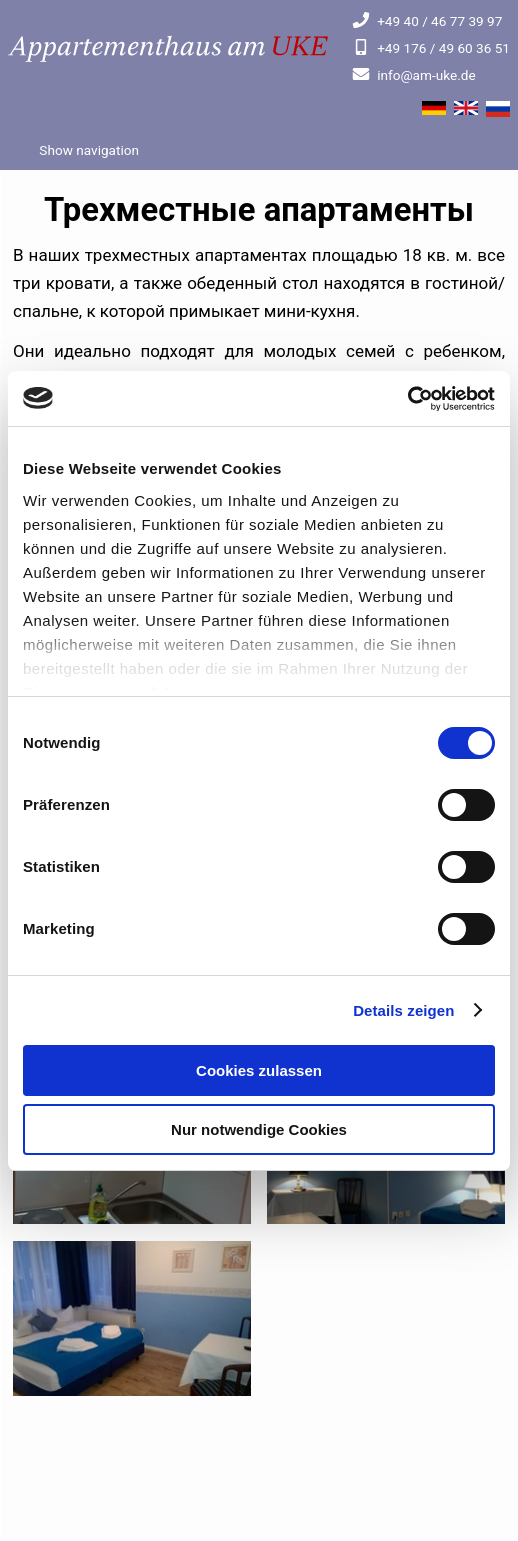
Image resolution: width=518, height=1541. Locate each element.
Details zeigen (403, 1010)
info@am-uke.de (413, 75)
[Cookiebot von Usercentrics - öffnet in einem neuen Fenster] (407, 399)
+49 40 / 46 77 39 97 (427, 21)
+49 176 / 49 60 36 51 (431, 48)
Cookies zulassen (259, 1070)
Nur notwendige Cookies (259, 1129)
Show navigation (87, 150)
